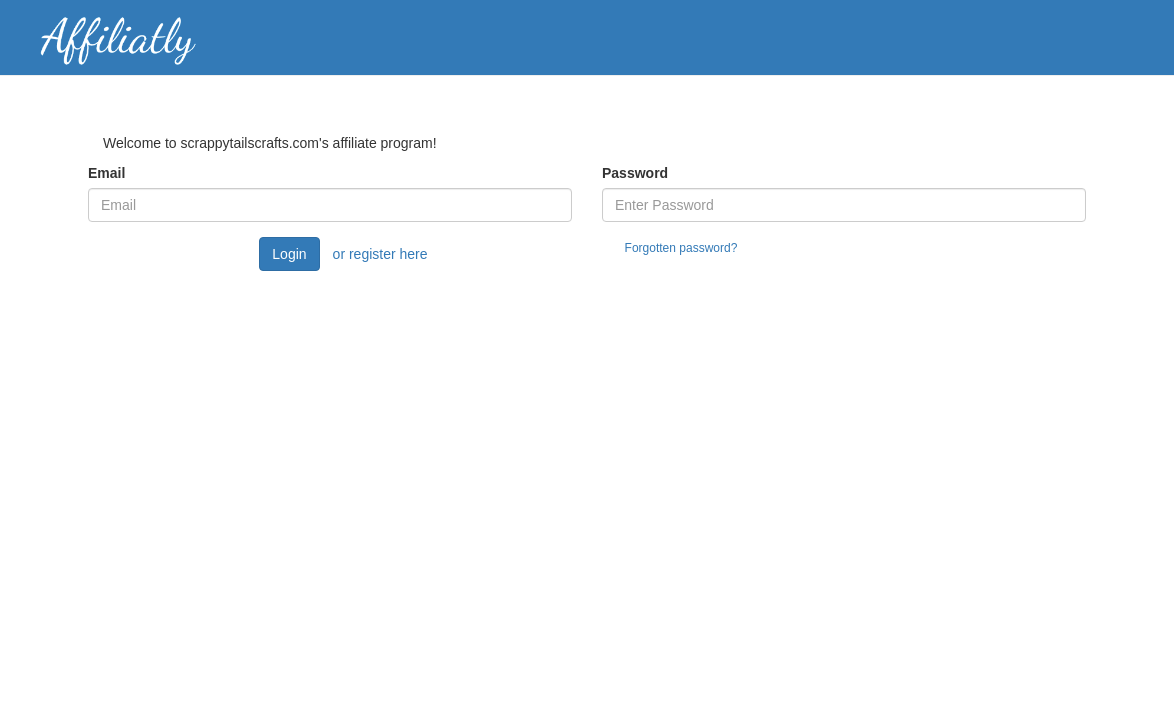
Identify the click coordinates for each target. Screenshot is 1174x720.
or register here (380, 254)
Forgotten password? (681, 248)
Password (635, 173)
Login (289, 254)
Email (106, 173)
